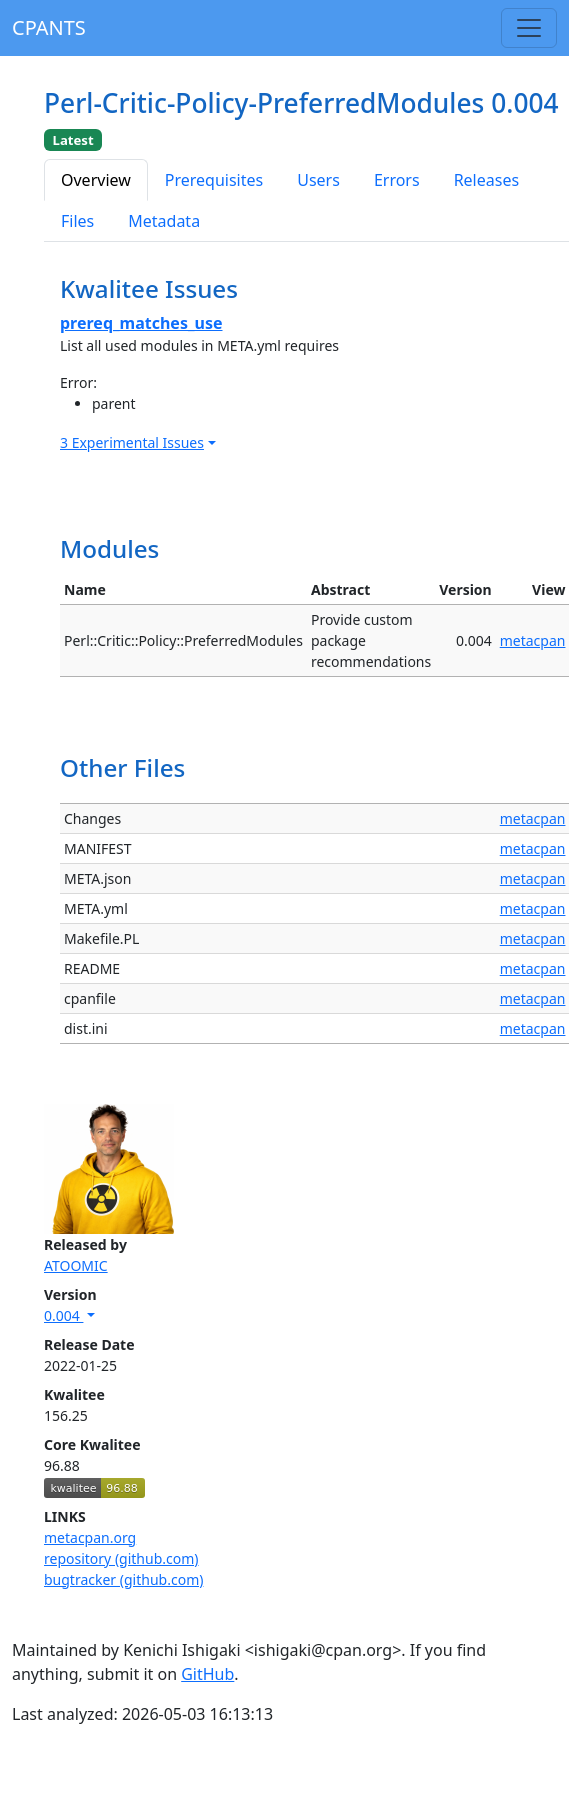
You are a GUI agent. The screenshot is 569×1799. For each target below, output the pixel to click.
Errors (397, 180)
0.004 (63, 1315)
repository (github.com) (121, 1558)
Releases (486, 180)
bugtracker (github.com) (123, 1579)
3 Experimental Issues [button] (132, 442)
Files (77, 221)
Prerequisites (214, 180)
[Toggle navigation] (529, 28)
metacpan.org (90, 1537)
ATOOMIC (76, 1265)
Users (318, 180)
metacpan (533, 640)
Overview (96, 180)
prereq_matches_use (141, 323)
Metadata (164, 221)
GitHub (207, 1674)
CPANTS (49, 27)
